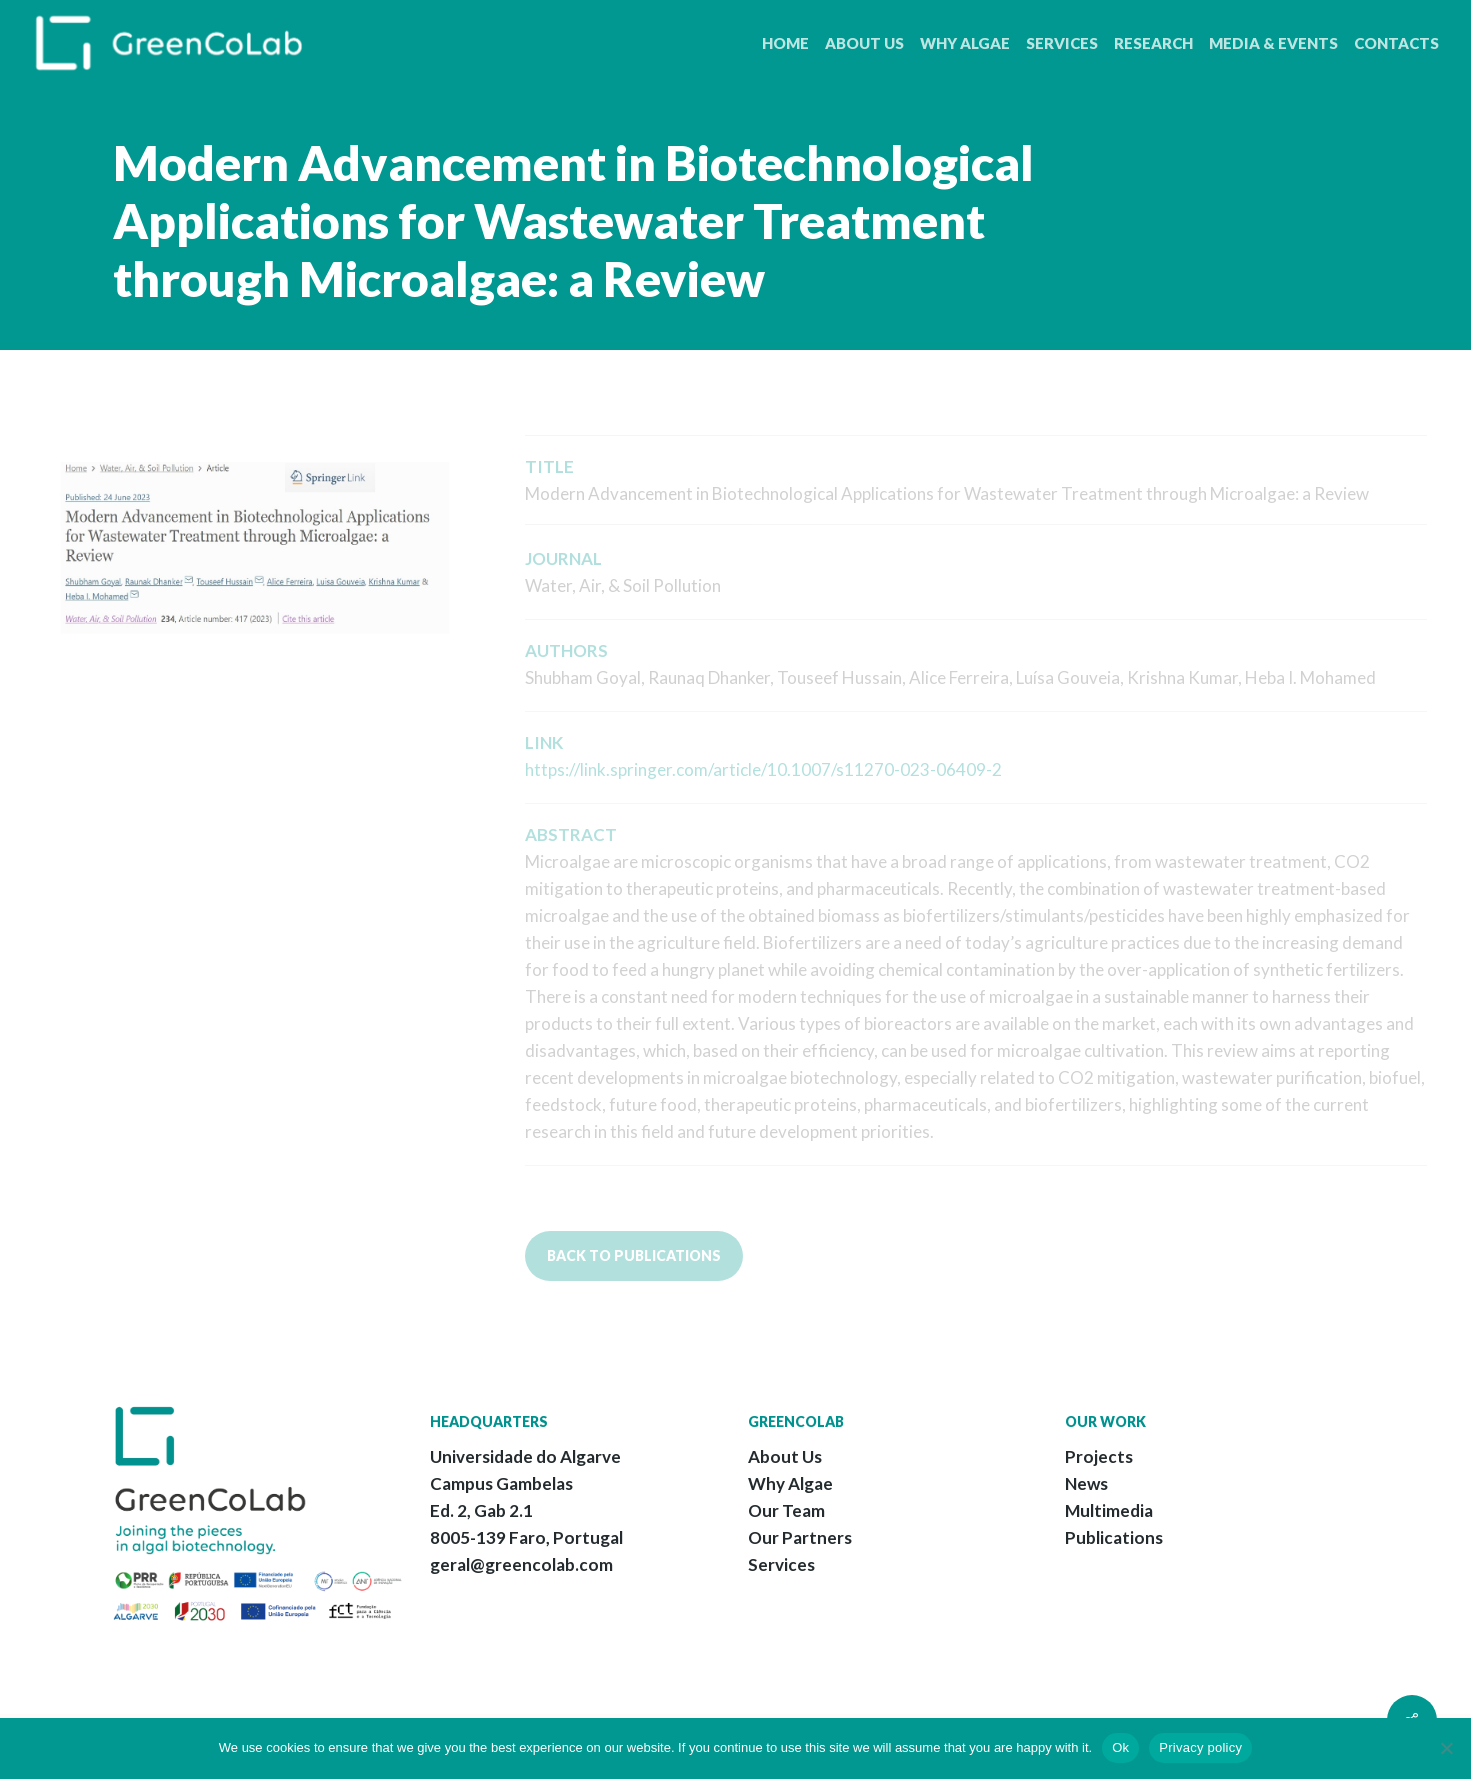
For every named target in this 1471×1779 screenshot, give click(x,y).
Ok (1120, 1747)
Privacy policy (1200, 1747)
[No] (1446, 1748)
